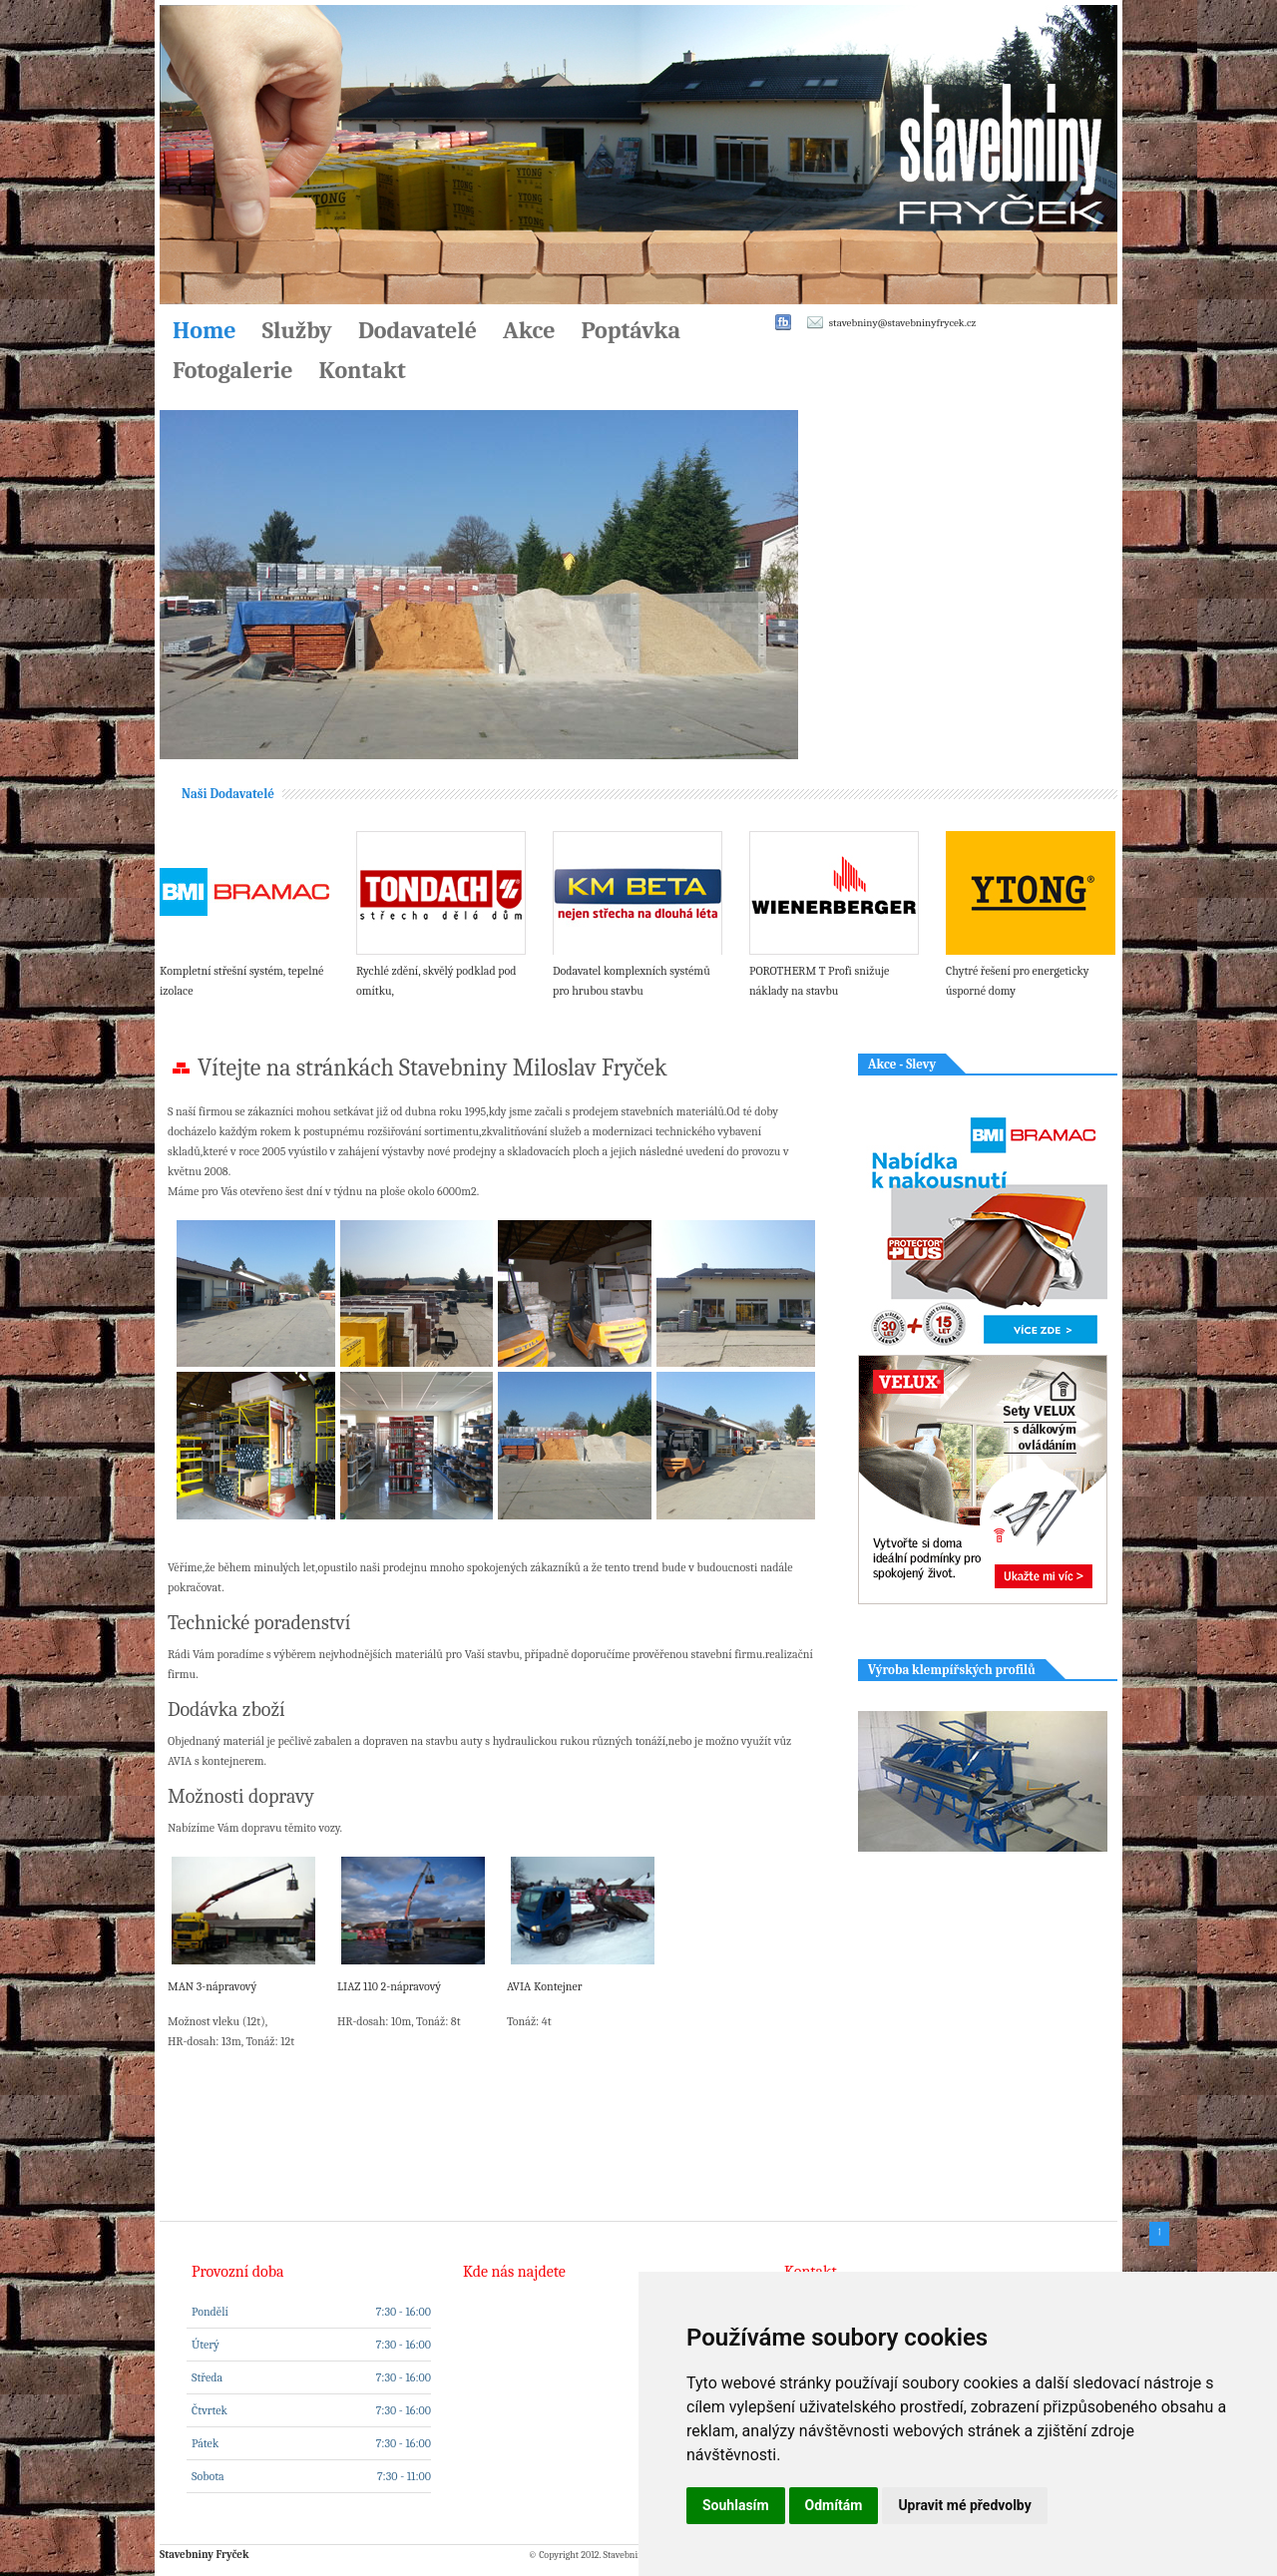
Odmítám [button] (834, 2505)
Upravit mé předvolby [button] (964, 2505)
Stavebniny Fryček (204, 2554)
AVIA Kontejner (545, 1986)
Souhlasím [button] (735, 2505)
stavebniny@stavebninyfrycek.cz (902, 322)
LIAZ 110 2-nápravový (389, 1986)
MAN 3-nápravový (212, 1986)
